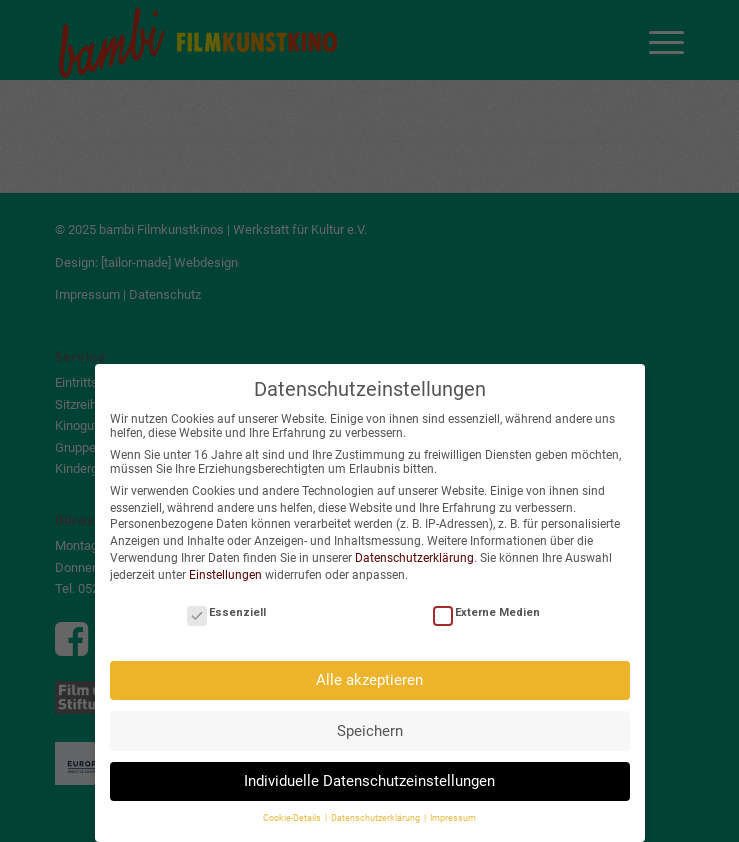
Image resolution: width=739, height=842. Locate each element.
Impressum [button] (453, 813)
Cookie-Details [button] (293, 813)
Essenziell (226, 607)
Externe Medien (486, 607)
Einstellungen (225, 570)
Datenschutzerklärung (414, 553)
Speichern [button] (370, 726)
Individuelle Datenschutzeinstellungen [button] (369, 776)
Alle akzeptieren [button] (369, 675)
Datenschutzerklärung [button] (376, 813)
